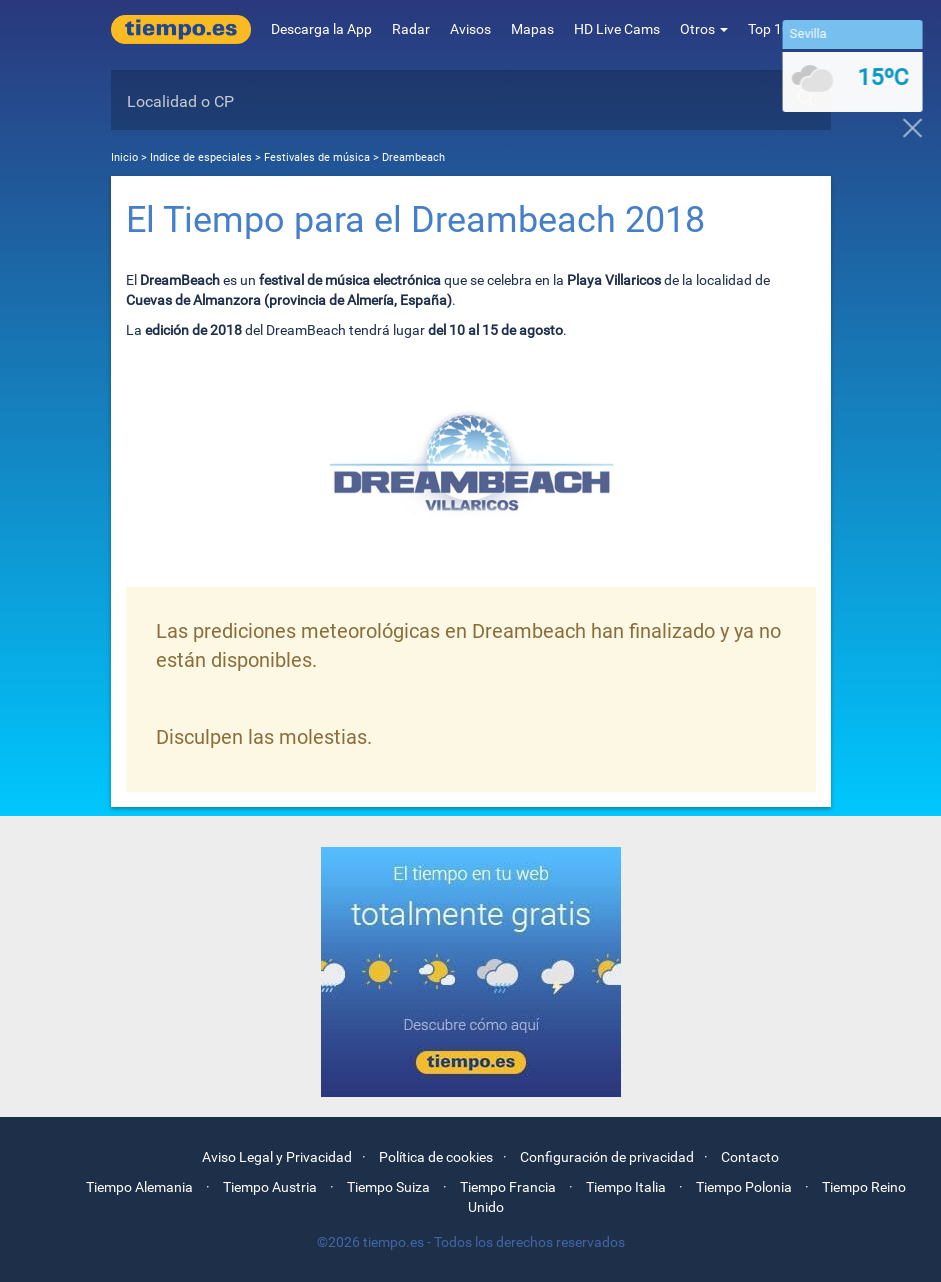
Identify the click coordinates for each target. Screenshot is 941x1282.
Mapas (532, 29)
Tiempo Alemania (139, 1187)
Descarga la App (321, 29)
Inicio (124, 157)
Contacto (750, 1157)
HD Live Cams (617, 29)
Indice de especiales (202, 157)
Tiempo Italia (626, 1187)
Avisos (470, 29)
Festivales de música (317, 157)
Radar (411, 29)
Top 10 (775, 29)
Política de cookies (436, 1157)
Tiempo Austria (270, 1187)
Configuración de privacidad (607, 1157)
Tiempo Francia (508, 1187)
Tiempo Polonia (744, 1187)
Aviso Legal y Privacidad (277, 1157)
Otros (704, 29)
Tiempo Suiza (388, 1187)
